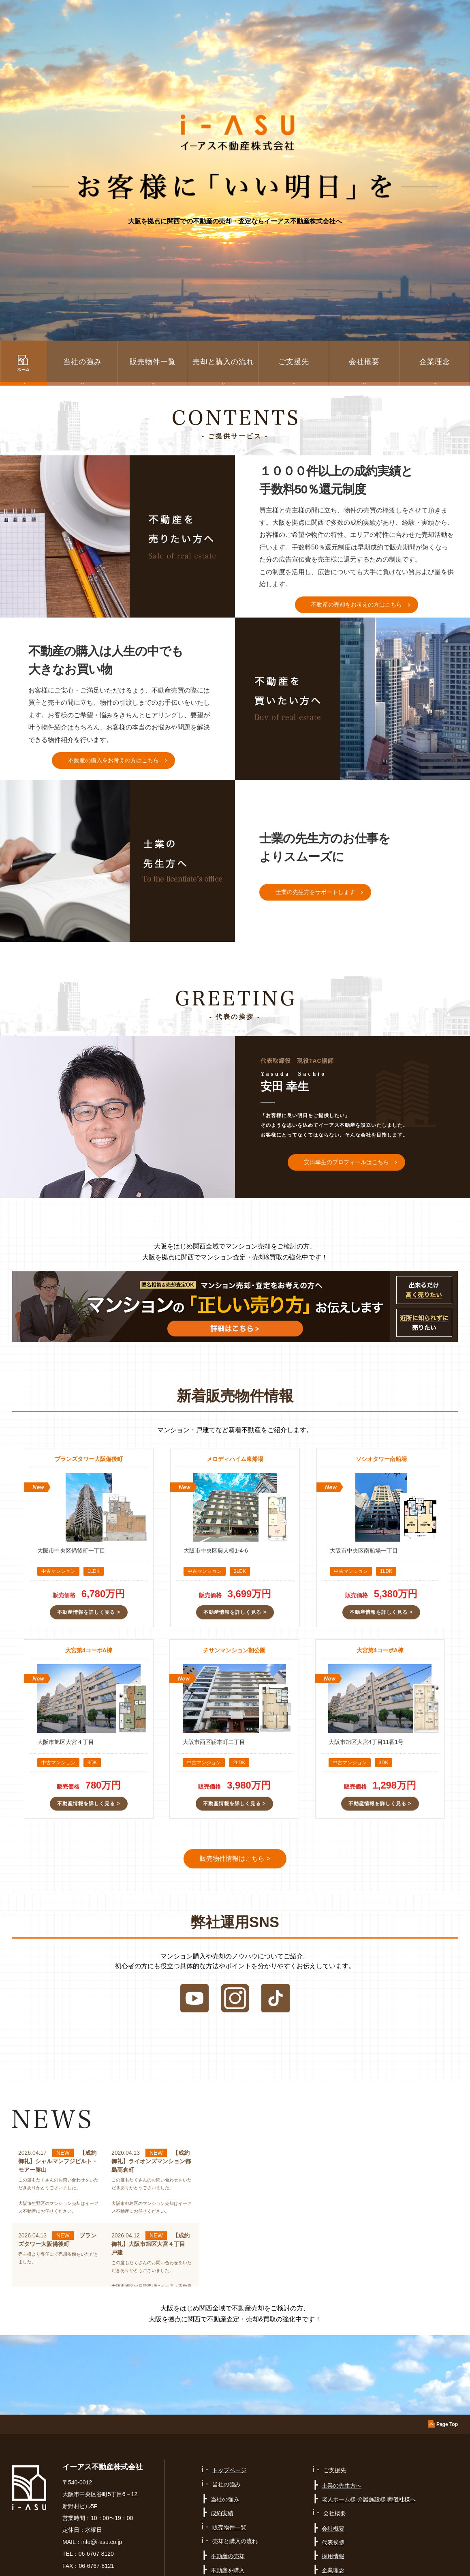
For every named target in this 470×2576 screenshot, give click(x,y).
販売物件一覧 (153, 362)
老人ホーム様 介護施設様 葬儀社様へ (369, 2499)
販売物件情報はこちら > (235, 1858)
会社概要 (333, 2528)
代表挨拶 (333, 2542)
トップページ (229, 2470)
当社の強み (225, 2499)
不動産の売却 (228, 2556)
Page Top (447, 2424)
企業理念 (434, 362)
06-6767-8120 (96, 2553)
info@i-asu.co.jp (101, 2542)
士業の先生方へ (341, 2485)
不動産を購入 (228, 2570)
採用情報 (333, 2556)
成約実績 (222, 2513)
